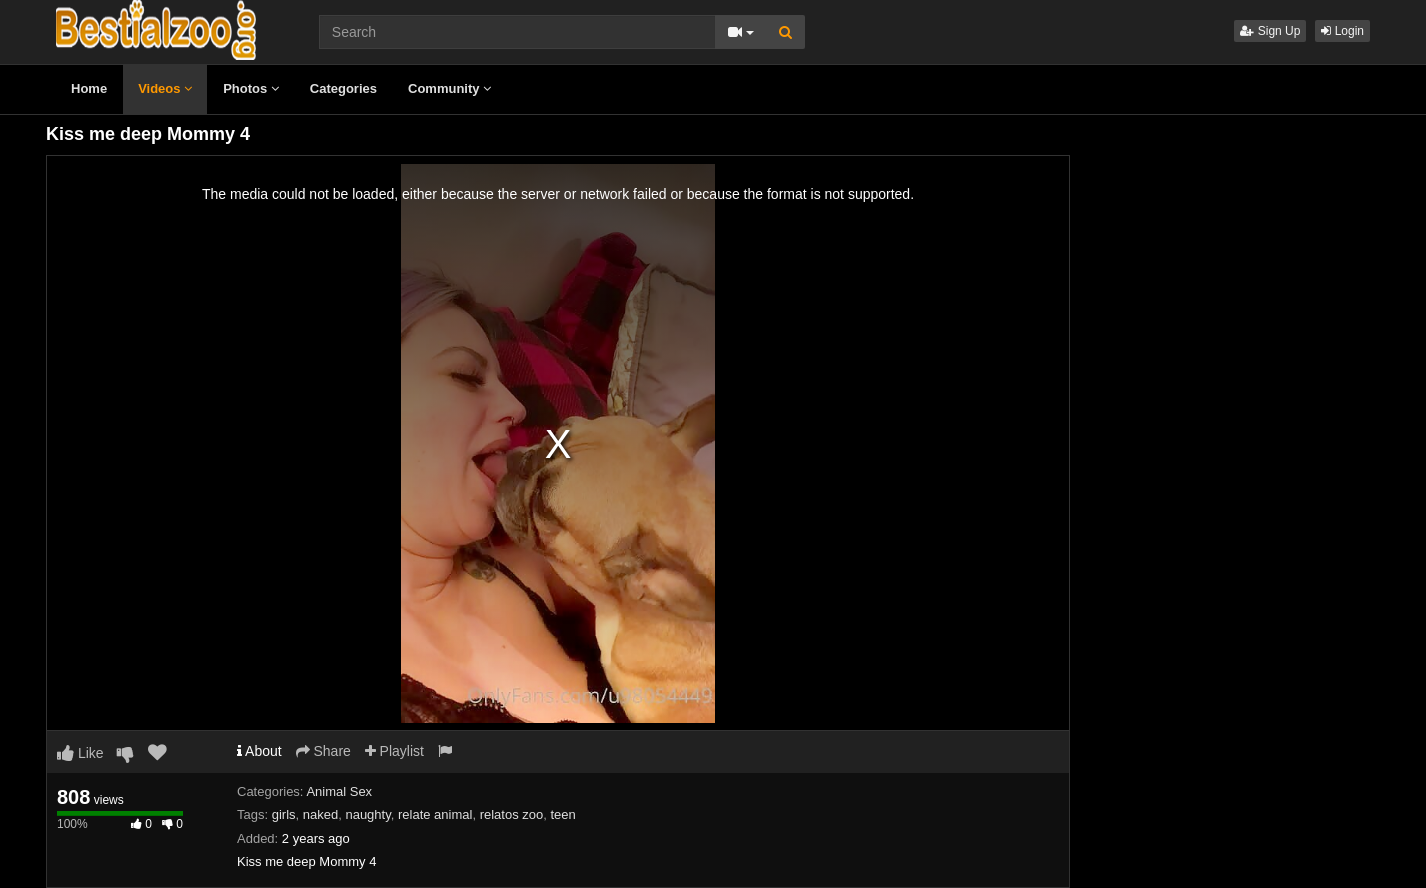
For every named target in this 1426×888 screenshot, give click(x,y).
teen (562, 814)
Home (89, 88)
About (259, 751)
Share (323, 751)
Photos (251, 88)
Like (80, 753)
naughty (367, 814)
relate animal (435, 814)
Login (1342, 31)
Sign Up (1270, 31)
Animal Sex (339, 791)
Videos (165, 88)
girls (284, 814)
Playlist (394, 751)
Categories (343, 88)
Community (449, 88)
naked (320, 814)
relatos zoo (512, 814)
